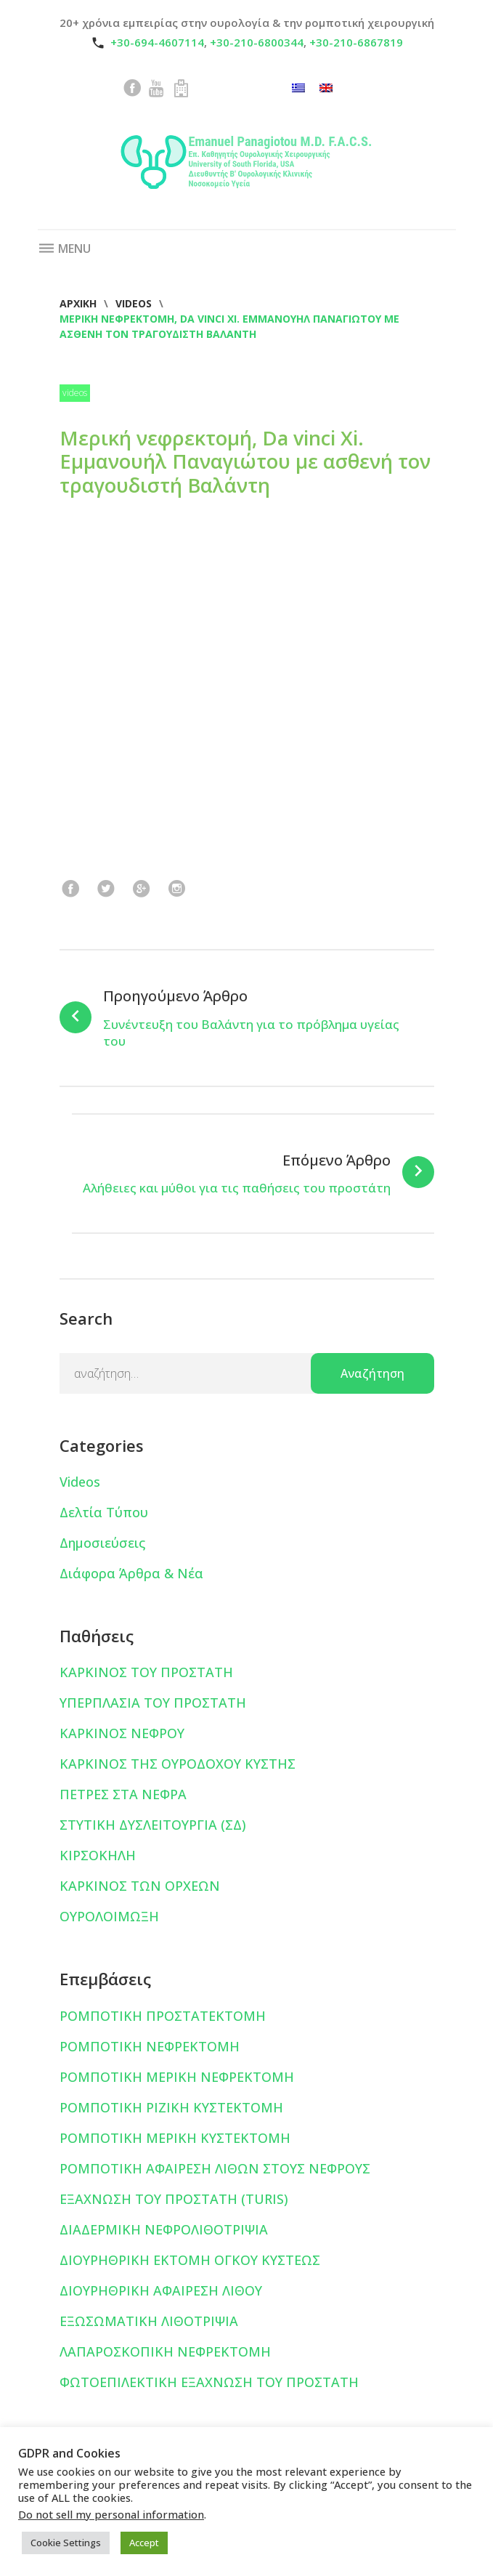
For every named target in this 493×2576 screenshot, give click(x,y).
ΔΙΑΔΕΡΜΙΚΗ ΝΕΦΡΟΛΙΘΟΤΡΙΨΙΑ (164, 2229)
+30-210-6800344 (256, 42)
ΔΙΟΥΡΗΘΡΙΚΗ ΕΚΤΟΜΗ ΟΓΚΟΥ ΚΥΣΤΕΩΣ (190, 2260)
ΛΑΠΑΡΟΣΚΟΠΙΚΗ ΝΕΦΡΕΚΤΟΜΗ (165, 2351)
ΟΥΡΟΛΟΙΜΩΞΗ (109, 1916)
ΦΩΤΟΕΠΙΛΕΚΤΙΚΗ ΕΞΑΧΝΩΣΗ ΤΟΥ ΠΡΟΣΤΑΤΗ (209, 2382)
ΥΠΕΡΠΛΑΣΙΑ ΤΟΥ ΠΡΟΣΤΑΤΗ (153, 1702)
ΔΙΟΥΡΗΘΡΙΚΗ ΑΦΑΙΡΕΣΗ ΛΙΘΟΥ (161, 2290)
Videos (133, 303)
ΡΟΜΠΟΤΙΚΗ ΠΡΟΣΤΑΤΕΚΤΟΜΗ (163, 2015)
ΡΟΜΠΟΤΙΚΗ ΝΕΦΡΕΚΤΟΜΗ (150, 2046)
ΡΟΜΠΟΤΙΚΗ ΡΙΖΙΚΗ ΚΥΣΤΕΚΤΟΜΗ (171, 2107)
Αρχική (78, 303)
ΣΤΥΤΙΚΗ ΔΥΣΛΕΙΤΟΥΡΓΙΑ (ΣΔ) (153, 1824)
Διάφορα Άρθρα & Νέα (131, 1573)
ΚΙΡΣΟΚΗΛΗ (98, 1855)
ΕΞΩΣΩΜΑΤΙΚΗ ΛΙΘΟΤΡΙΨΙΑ (149, 2321)
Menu (64, 248)
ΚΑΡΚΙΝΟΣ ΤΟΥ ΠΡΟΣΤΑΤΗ (146, 1672)
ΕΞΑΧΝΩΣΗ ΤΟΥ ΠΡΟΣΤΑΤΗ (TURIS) (174, 2199)
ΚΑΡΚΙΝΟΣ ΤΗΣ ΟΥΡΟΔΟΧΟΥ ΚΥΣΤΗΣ (178, 1763)
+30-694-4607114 (157, 42)
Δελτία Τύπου (104, 1512)
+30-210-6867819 (356, 42)
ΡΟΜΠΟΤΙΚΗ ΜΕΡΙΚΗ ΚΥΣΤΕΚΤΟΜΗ (175, 2138)
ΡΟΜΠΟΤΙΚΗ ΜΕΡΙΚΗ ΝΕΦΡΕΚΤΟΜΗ (177, 2077)
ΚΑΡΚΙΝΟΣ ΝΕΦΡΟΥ (122, 1733)
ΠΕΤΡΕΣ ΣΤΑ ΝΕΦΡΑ (123, 1794)
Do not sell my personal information (111, 2514)
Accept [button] (144, 2542)
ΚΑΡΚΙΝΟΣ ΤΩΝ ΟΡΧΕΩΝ (140, 1885)
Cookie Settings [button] (65, 2542)
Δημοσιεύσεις (102, 1542)
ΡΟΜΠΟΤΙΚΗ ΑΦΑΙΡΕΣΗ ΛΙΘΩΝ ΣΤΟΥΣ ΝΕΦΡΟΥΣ (215, 2168)
